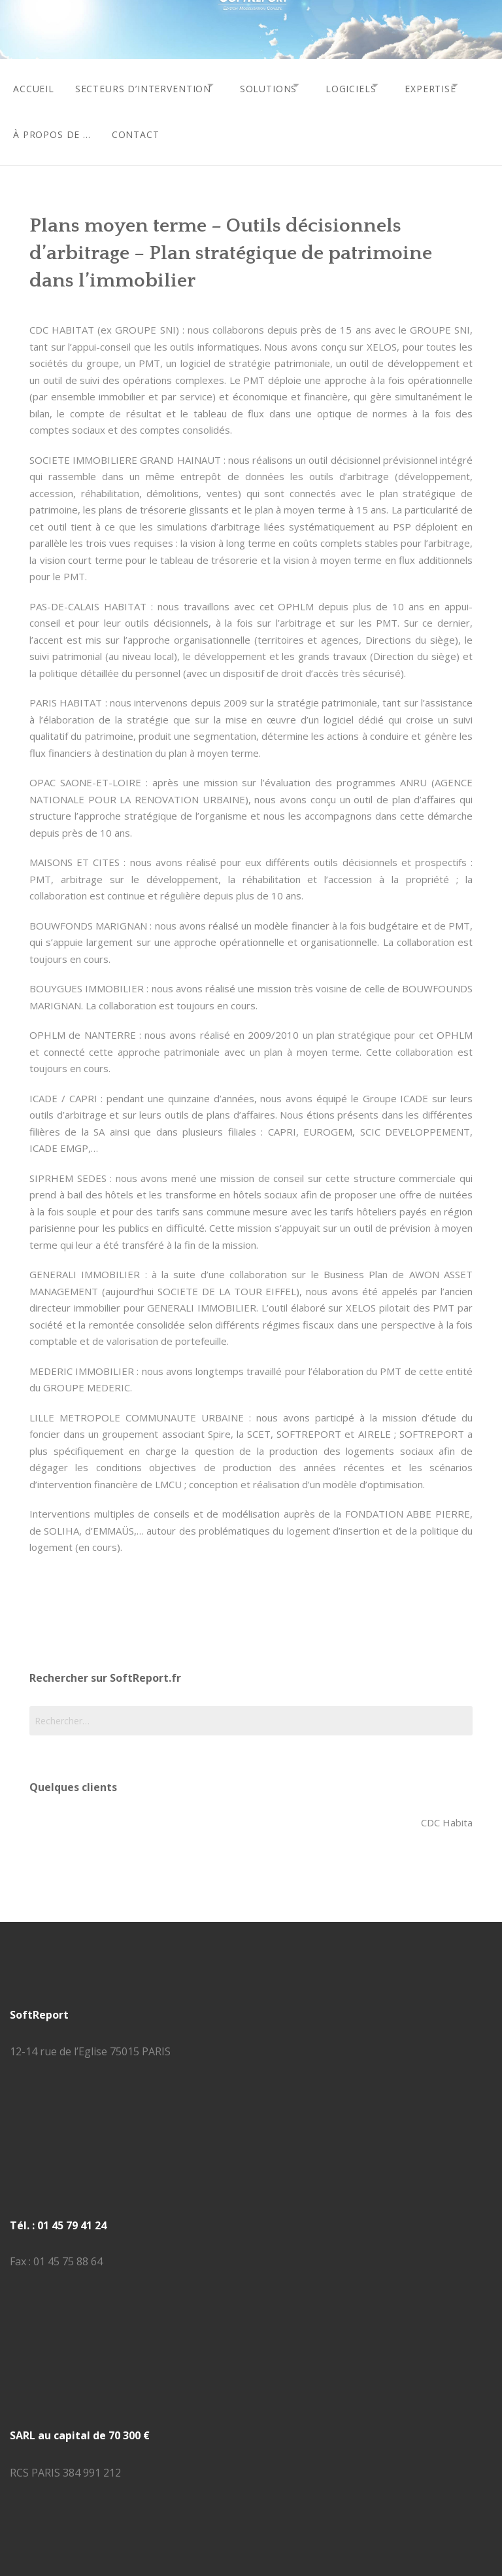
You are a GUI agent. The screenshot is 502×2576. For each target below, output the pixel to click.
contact (231, 124)
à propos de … (143, 124)
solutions (284, 85)
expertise (39, 124)
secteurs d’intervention (148, 85)
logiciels (377, 85)
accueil (33, 85)
